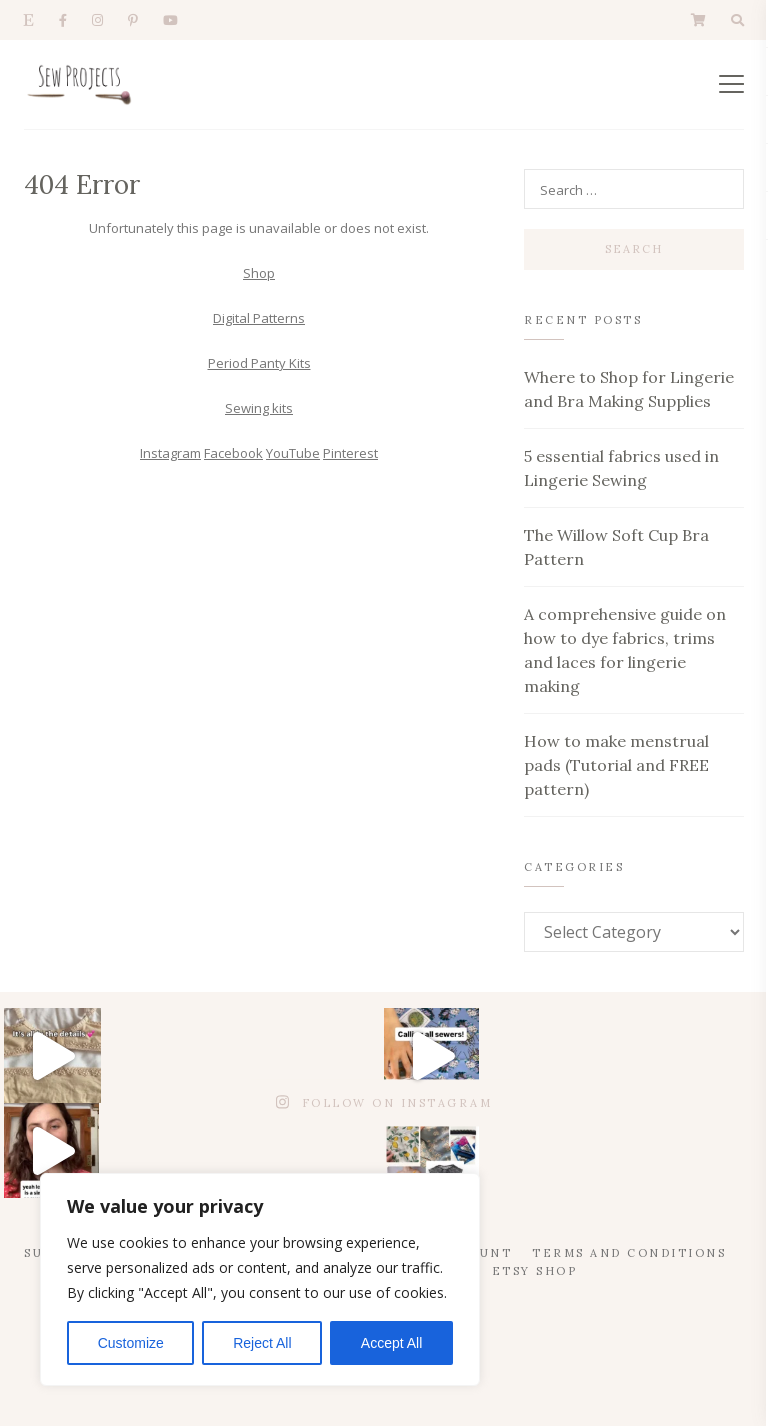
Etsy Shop (535, 1271)
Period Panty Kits (259, 363)
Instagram (170, 453)
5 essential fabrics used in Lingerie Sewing (621, 468)
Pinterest (350, 453)
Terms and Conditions (629, 1253)
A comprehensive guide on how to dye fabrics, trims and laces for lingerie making (625, 650)
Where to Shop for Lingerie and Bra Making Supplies (629, 389)
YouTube (293, 453)
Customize (131, 1343)
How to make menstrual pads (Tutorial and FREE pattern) (616, 765)
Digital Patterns (259, 318)
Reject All (262, 1343)
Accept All (391, 1343)
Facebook (233, 453)
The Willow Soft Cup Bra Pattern (616, 547)
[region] (260, 1279)
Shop (259, 273)
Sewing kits (259, 408)
